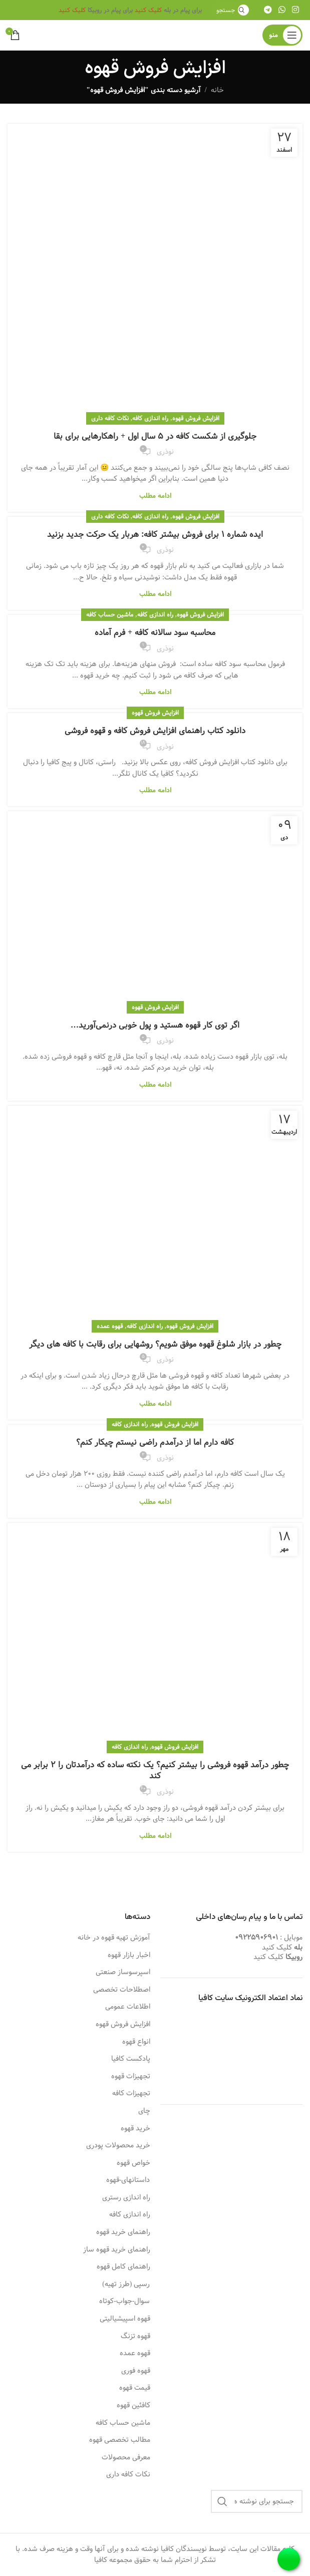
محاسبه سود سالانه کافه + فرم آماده (155, 632)
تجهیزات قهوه (130, 2077)
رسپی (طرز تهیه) (126, 2285)
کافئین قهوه (133, 2406)
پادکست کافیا (130, 2059)
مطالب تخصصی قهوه (119, 2440)
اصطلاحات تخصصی (121, 1990)
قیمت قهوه (134, 2388)
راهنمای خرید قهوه (123, 2232)
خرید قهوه (135, 2129)
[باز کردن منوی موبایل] (282, 35)
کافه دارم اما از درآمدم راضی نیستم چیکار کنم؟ (155, 1442)
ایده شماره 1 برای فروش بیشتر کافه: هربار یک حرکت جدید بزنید (155, 534)
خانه (217, 90)
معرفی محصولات (126, 2458)
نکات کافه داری (110, 418)
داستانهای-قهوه (128, 2180)
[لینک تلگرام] (267, 10)
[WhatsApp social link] (281, 10)
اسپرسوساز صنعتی (123, 1973)
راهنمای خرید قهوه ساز (116, 2250)
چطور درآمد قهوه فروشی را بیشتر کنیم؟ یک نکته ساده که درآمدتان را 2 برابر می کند (155, 1770)
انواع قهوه (136, 2042)
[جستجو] (231, 10)
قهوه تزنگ (135, 2337)
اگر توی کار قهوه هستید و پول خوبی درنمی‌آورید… (155, 1025)
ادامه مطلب (155, 495)
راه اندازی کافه (150, 418)
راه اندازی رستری (126, 2198)
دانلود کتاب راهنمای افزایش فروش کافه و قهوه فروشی (155, 731)
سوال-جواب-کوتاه (124, 2302)
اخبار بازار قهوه (129, 1956)
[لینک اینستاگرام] (295, 10)
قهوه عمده (110, 1326)
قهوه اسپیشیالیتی (125, 2319)
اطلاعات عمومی (127, 2007)
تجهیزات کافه (131, 2094)
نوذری (165, 452)
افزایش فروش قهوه (195, 418)
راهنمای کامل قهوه (123, 2267)
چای (144, 2111)
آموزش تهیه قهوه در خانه (114, 1938)
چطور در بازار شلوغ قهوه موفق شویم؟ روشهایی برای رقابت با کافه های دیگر (155, 1344)
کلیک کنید (148, 10)
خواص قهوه (133, 2163)
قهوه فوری (135, 2371)
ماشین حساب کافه (109, 614)
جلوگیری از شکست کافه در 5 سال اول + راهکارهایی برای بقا (155, 436)
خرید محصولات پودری (118, 2146)
